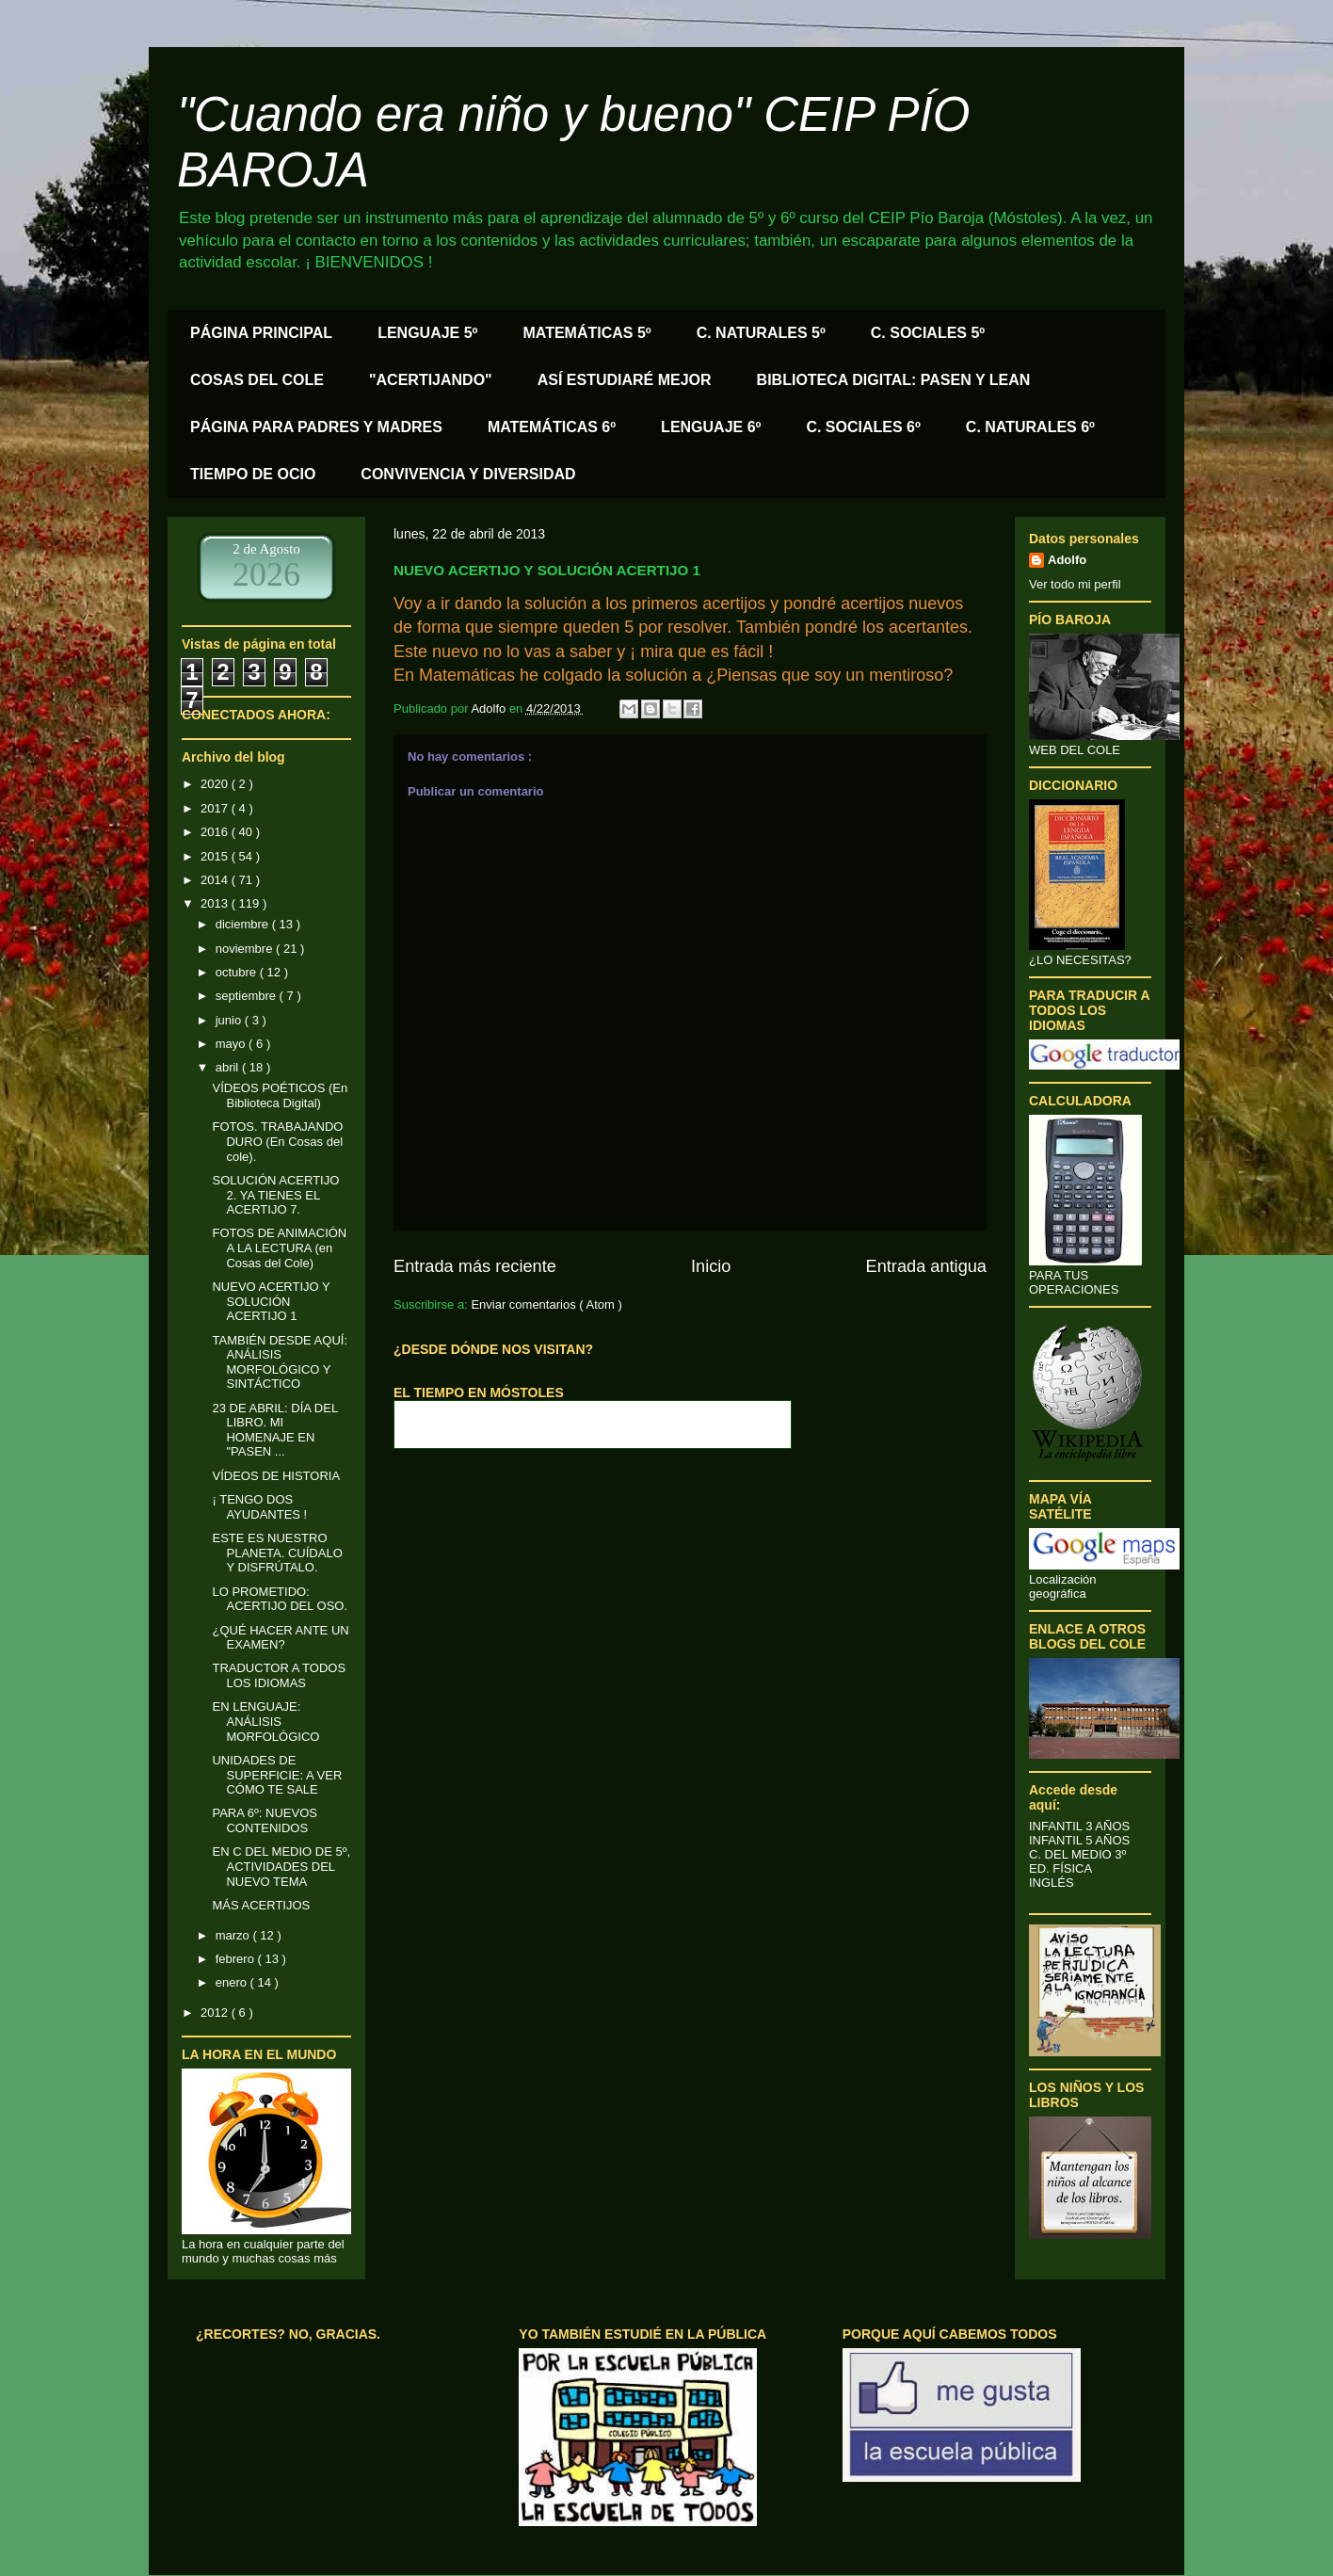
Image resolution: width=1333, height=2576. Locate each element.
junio (230, 1020)
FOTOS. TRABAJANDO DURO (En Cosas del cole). (277, 1141)
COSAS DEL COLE (257, 380)
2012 (216, 2012)
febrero (237, 1959)
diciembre (244, 924)
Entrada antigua (926, 1266)
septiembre (248, 996)
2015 (216, 856)
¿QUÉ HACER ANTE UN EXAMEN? (280, 1637)
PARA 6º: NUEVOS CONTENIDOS (264, 1820)
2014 (216, 880)
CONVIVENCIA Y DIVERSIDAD (468, 474)
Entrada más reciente (474, 1266)
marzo (234, 1935)
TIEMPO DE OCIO (252, 474)
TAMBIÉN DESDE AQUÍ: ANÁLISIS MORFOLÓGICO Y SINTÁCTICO (279, 1362)
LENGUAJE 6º (711, 427)
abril (229, 1067)
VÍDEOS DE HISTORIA (276, 1476)
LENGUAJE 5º (427, 333)
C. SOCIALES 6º (863, 427)
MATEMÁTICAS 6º (552, 427)
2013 (216, 903)
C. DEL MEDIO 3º (1077, 1854)
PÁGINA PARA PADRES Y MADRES (316, 427)
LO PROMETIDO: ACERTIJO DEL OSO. (279, 1599)
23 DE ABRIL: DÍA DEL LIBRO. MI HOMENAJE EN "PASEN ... (274, 1430)
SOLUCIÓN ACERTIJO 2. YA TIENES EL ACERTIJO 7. (275, 1194)
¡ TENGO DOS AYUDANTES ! (259, 1506)
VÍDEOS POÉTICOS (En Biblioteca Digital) (279, 1095)
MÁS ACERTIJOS (261, 1905)
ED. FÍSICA (1060, 1868)
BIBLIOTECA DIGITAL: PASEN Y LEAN (894, 380)
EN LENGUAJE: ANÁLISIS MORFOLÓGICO (265, 1721)
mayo (232, 1044)
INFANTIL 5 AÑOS (1079, 1840)
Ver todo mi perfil (1075, 584)
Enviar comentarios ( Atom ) (546, 1304)
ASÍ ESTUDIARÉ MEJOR (625, 380)
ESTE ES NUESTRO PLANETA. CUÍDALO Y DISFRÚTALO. (277, 1552)
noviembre (246, 949)
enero (233, 1982)
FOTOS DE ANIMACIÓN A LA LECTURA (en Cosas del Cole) (279, 1247)
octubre (238, 972)
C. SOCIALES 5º (928, 333)
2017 (216, 808)
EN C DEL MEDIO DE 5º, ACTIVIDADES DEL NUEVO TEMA (281, 1866)
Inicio (711, 1266)
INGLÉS (1051, 1883)
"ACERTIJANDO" (430, 380)
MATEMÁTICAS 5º (586, 333)
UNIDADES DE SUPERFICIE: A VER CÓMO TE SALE (277, 1774)
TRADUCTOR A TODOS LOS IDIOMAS (278, 1675)
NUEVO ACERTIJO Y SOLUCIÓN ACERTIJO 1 (270, 1301)
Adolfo (1067, 560)
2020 (216, 784)
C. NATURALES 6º (1030, 427)
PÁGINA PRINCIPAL (261, 333)
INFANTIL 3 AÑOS (1079, 1826)
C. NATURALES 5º (761, 333)
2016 (216, 832)
